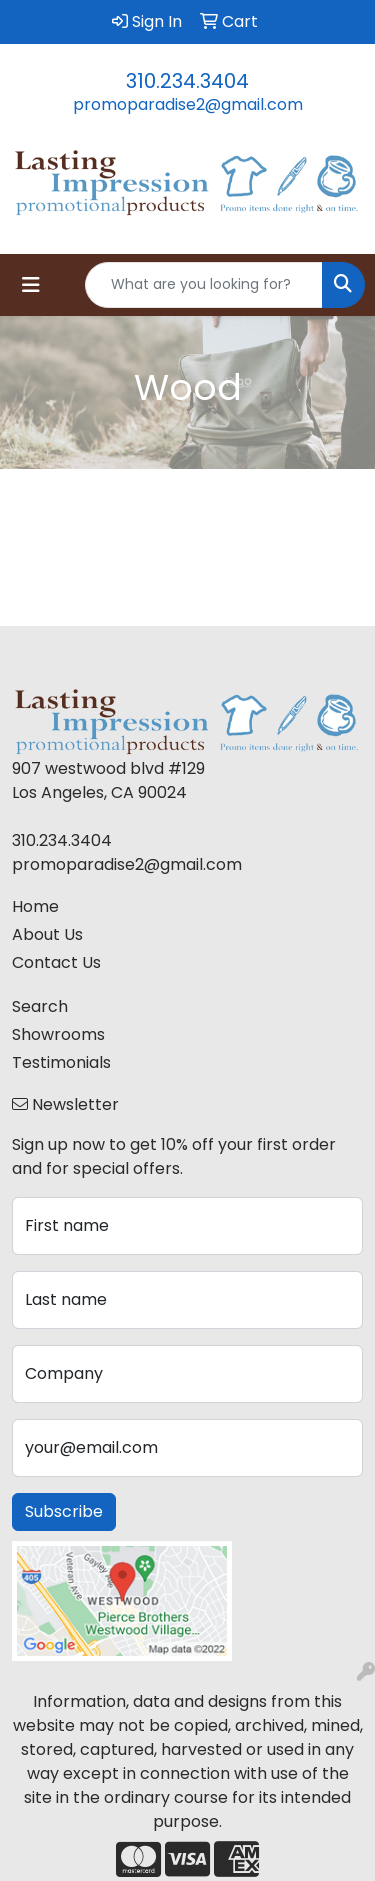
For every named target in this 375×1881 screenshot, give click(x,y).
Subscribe (64, 1511)
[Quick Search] (204, 285)
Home (35, 906)
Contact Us (56, 962)
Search (40, 1006)
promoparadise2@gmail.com (188, 104)
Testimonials (61, 1062)
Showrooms (58, 1034)
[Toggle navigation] (31, 285)
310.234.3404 (187, 81)
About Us (47, 934)
